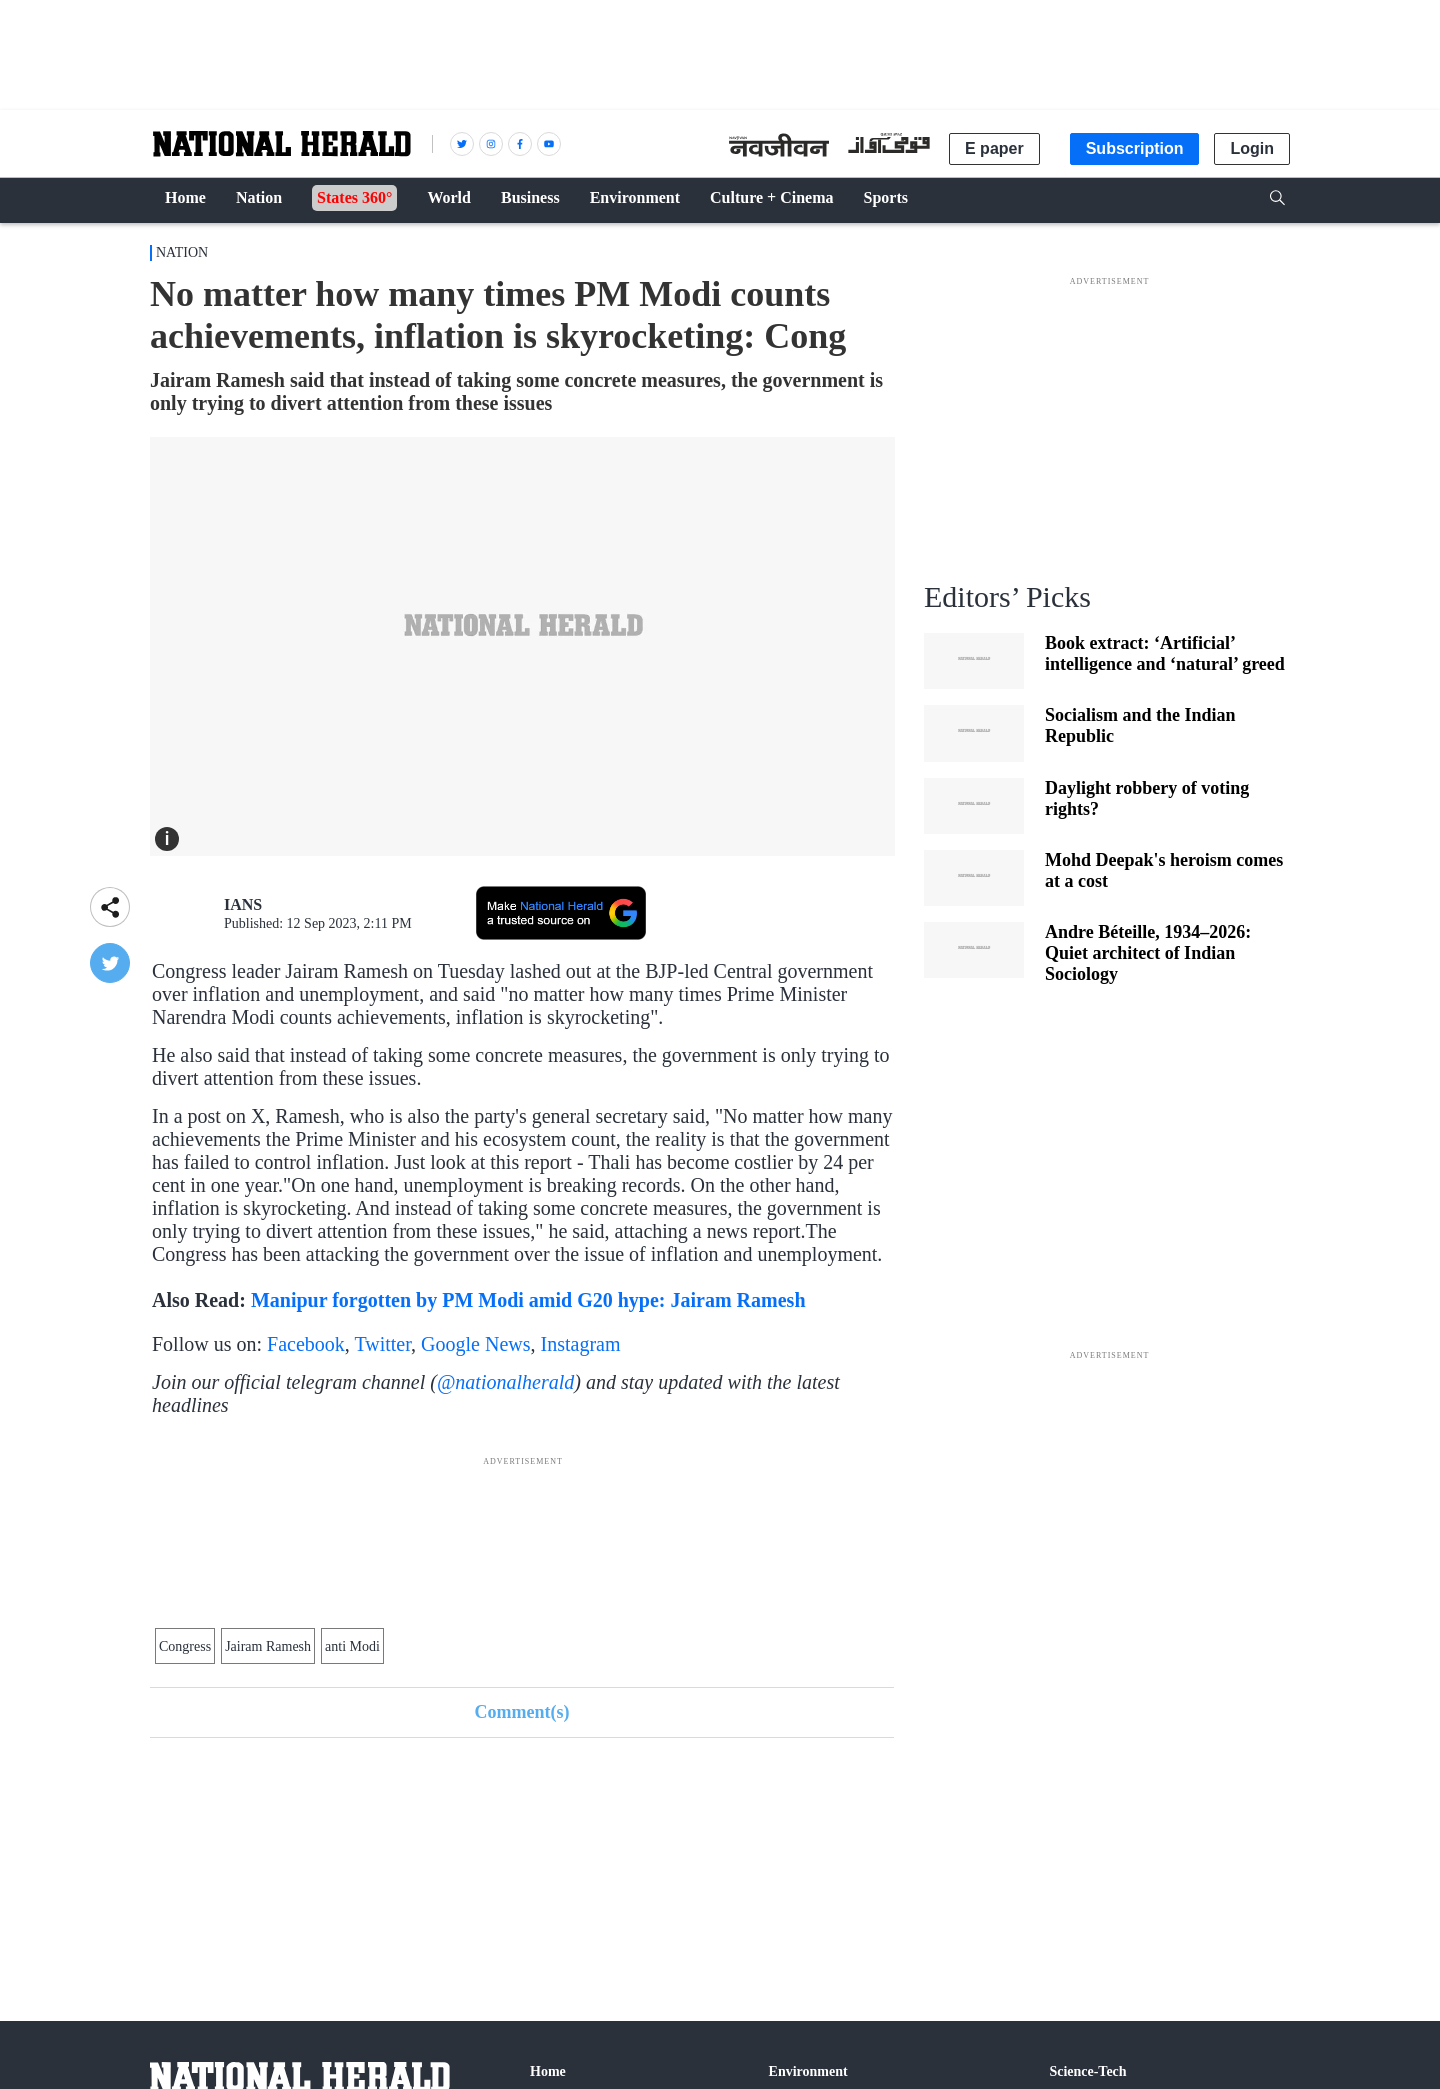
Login (1252, 148)
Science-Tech (1087, 2071)
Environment (808, 2071)
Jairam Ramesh (268, 1646)
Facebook (306, 1344)
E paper (994, 148)
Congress (185, 1646)
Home (548, 2071)
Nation (182, 252)
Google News (475, 1344)
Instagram (581, 1344)
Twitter (382, 1344)
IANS (243, 904)
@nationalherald (505, 1382)
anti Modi (352, 1646)
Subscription (1135, 148)
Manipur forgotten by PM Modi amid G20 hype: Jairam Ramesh (528, 1300)
